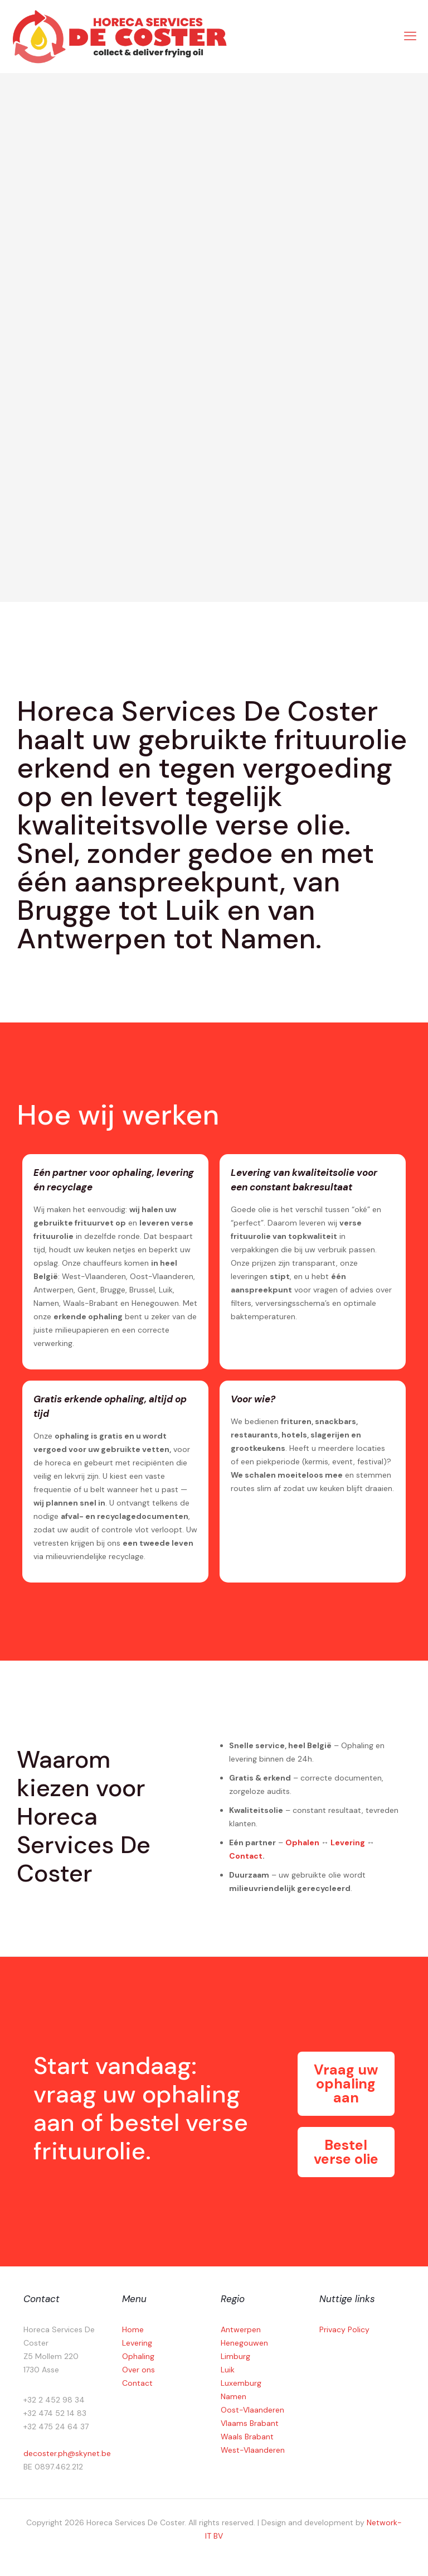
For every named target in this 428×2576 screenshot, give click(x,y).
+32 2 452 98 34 (54, 2400)
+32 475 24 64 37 (56, 2426)
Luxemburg (241, 2383)
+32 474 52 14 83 (54, 2413)
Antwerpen (241, 2329)
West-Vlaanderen (253, 2450)
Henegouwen (244, 2343)
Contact (245, 1856)
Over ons (138, 2370)
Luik (228, 2370)
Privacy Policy (344, 2329)
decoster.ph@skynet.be (67, 2453)
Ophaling (138, 2356)
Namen (233, 2396)
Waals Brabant (247, 2437)
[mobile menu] (410, 36)
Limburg (235, 2356)
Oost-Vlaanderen (252, 2410)
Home (133, 2329)
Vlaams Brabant (250, 2423)
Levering (347, 1842)
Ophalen (302, 1842)
